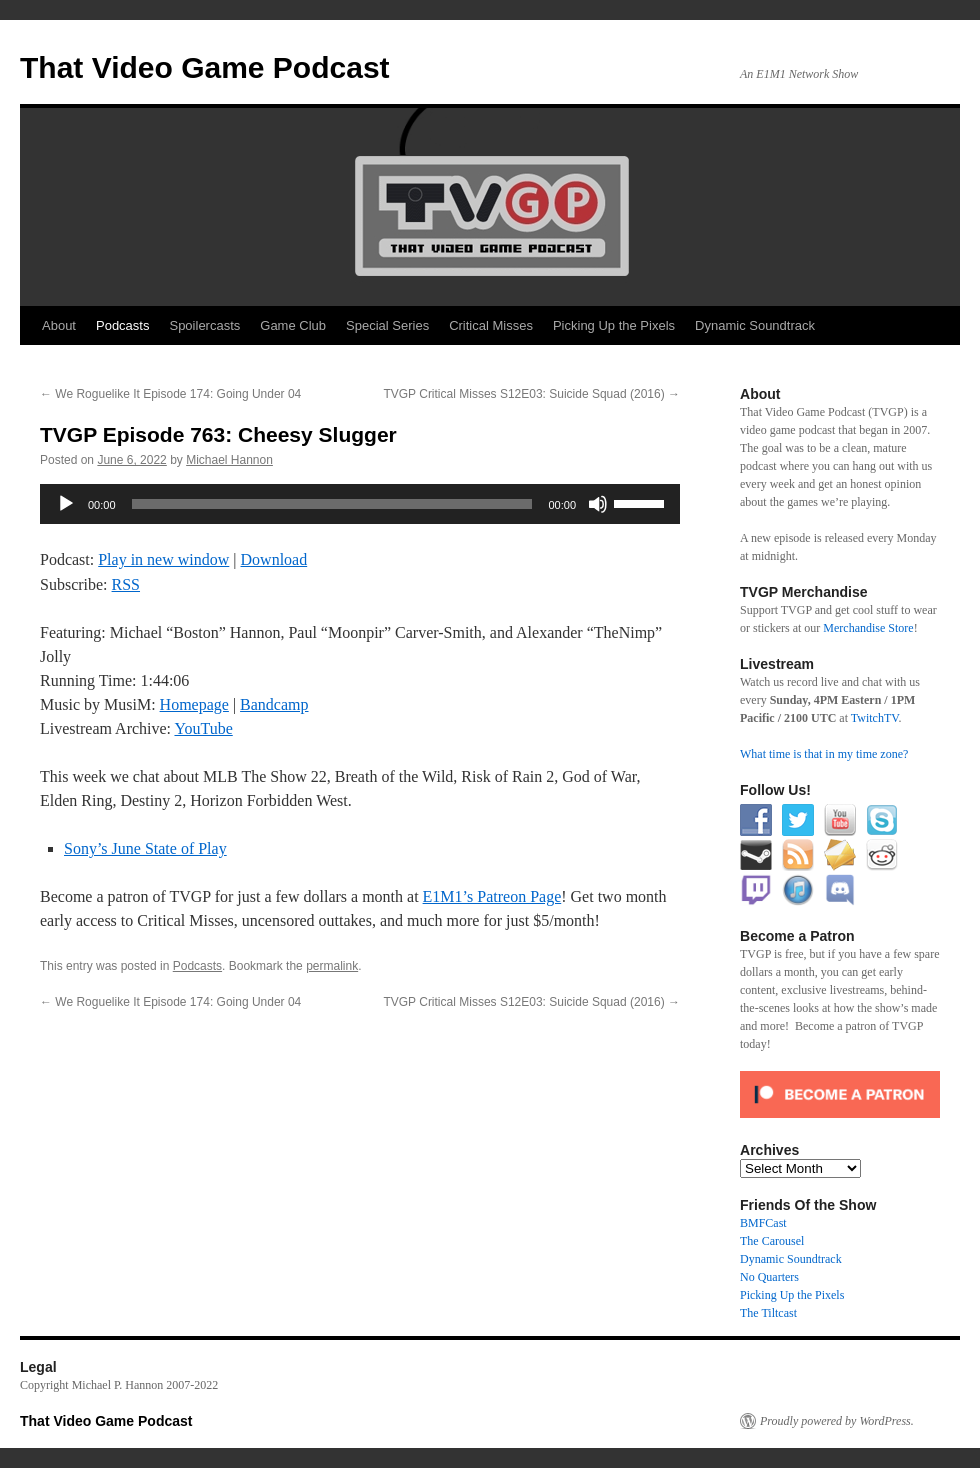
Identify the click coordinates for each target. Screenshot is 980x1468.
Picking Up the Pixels (614, 325)
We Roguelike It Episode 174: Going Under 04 (170, 394)
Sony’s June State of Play (145, 848)
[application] (360, 504)
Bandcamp (274, 704)
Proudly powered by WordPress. (837, 1421)
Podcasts (122, 325)
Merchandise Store (868, 628)
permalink (332, 966)
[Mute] (598, 504)
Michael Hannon (229, 460)
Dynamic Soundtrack (755, 325)
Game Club (293, 325)
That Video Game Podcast (205, 67)
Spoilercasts (204, 325)
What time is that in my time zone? (824, 754)
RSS (126, 584)
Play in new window (163, 559)
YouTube (203, 728)
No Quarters (769, 1277)
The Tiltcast (768, 1313)
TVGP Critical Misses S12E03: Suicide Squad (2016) (531, 394)
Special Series (387, 325)
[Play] (66, 504)
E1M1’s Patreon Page (492, 896)
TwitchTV (875, 718)
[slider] (332, 504)
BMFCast (763, 1223)
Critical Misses (491, 325)
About (59, 325)
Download (274, 559)
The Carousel (772, 1241)
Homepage (194, 704)
